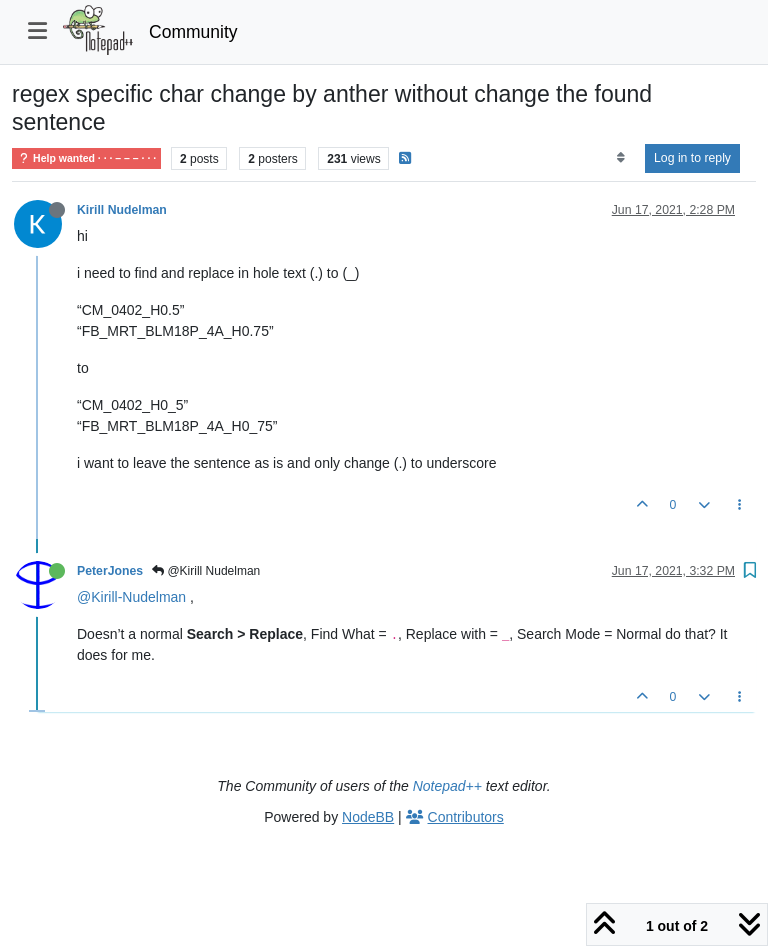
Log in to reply (692, 158)
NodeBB (368, 817)
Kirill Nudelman (122, 210)
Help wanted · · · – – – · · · (86, 158)
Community (193, 32)
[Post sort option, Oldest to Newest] (620, 158)
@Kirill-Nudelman (131, 597)
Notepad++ (447, 786)
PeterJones (110, 571)
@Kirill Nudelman (206, 571)
